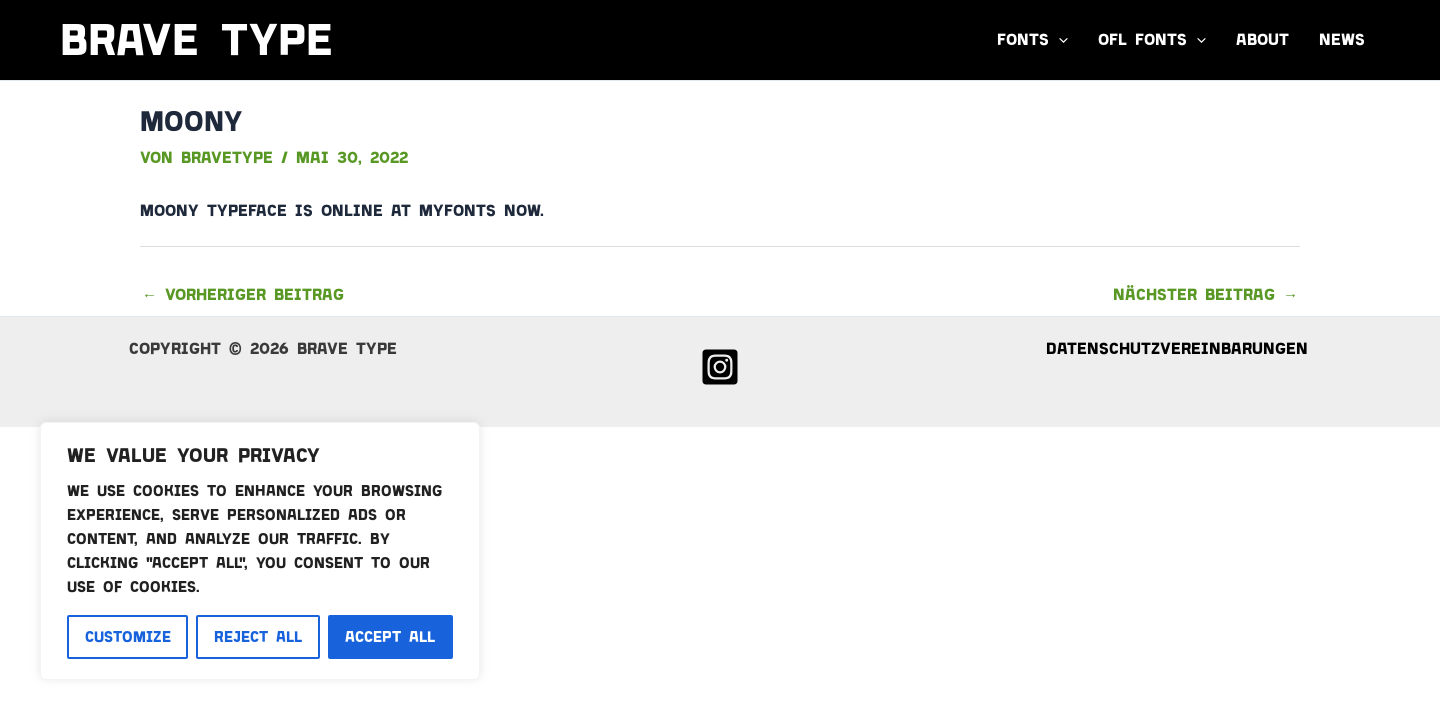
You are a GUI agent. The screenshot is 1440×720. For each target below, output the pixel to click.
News (1342, 39)
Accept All (390, 637)
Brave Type (196, 39)
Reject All (258, 637)
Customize (128, 637)
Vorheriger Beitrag (243, 294)
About (1262, 39)
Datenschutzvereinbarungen (1177, 348)
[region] (260, 551)
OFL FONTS (1152, 40)
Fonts (1032, 40)
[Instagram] (720, 367)
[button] (1058, 40)
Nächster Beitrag (1205, 294)
